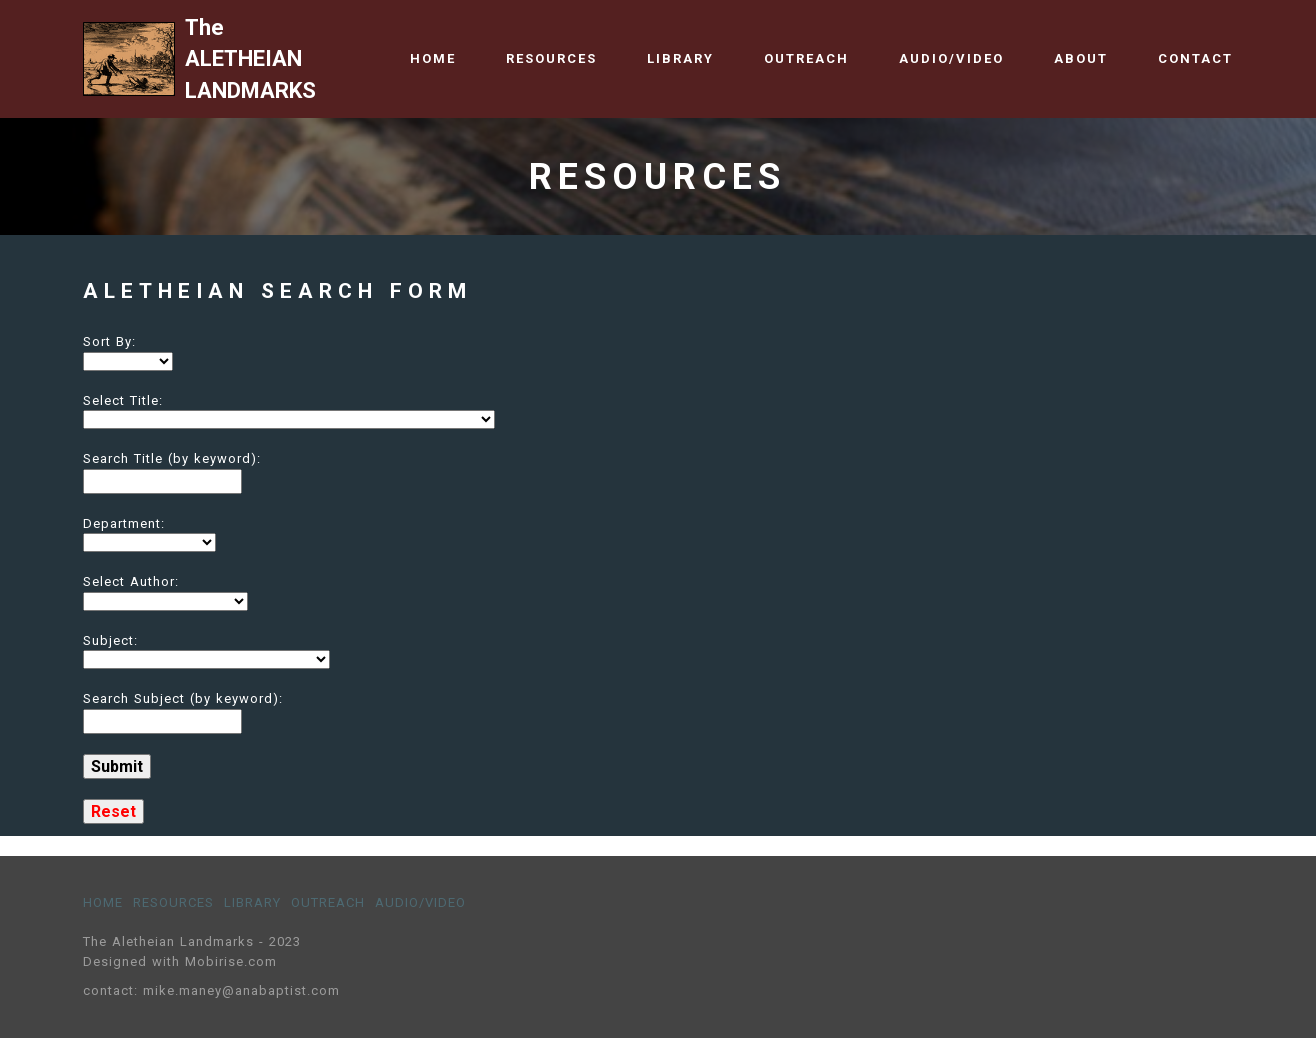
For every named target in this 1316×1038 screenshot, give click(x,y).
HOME (433, 58)
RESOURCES (551, 58)
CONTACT (1195, 58)
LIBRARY (680, 58)
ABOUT (1081, 58)
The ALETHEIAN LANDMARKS (253, 59)
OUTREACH (806, 58)
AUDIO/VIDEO (951, 58)
